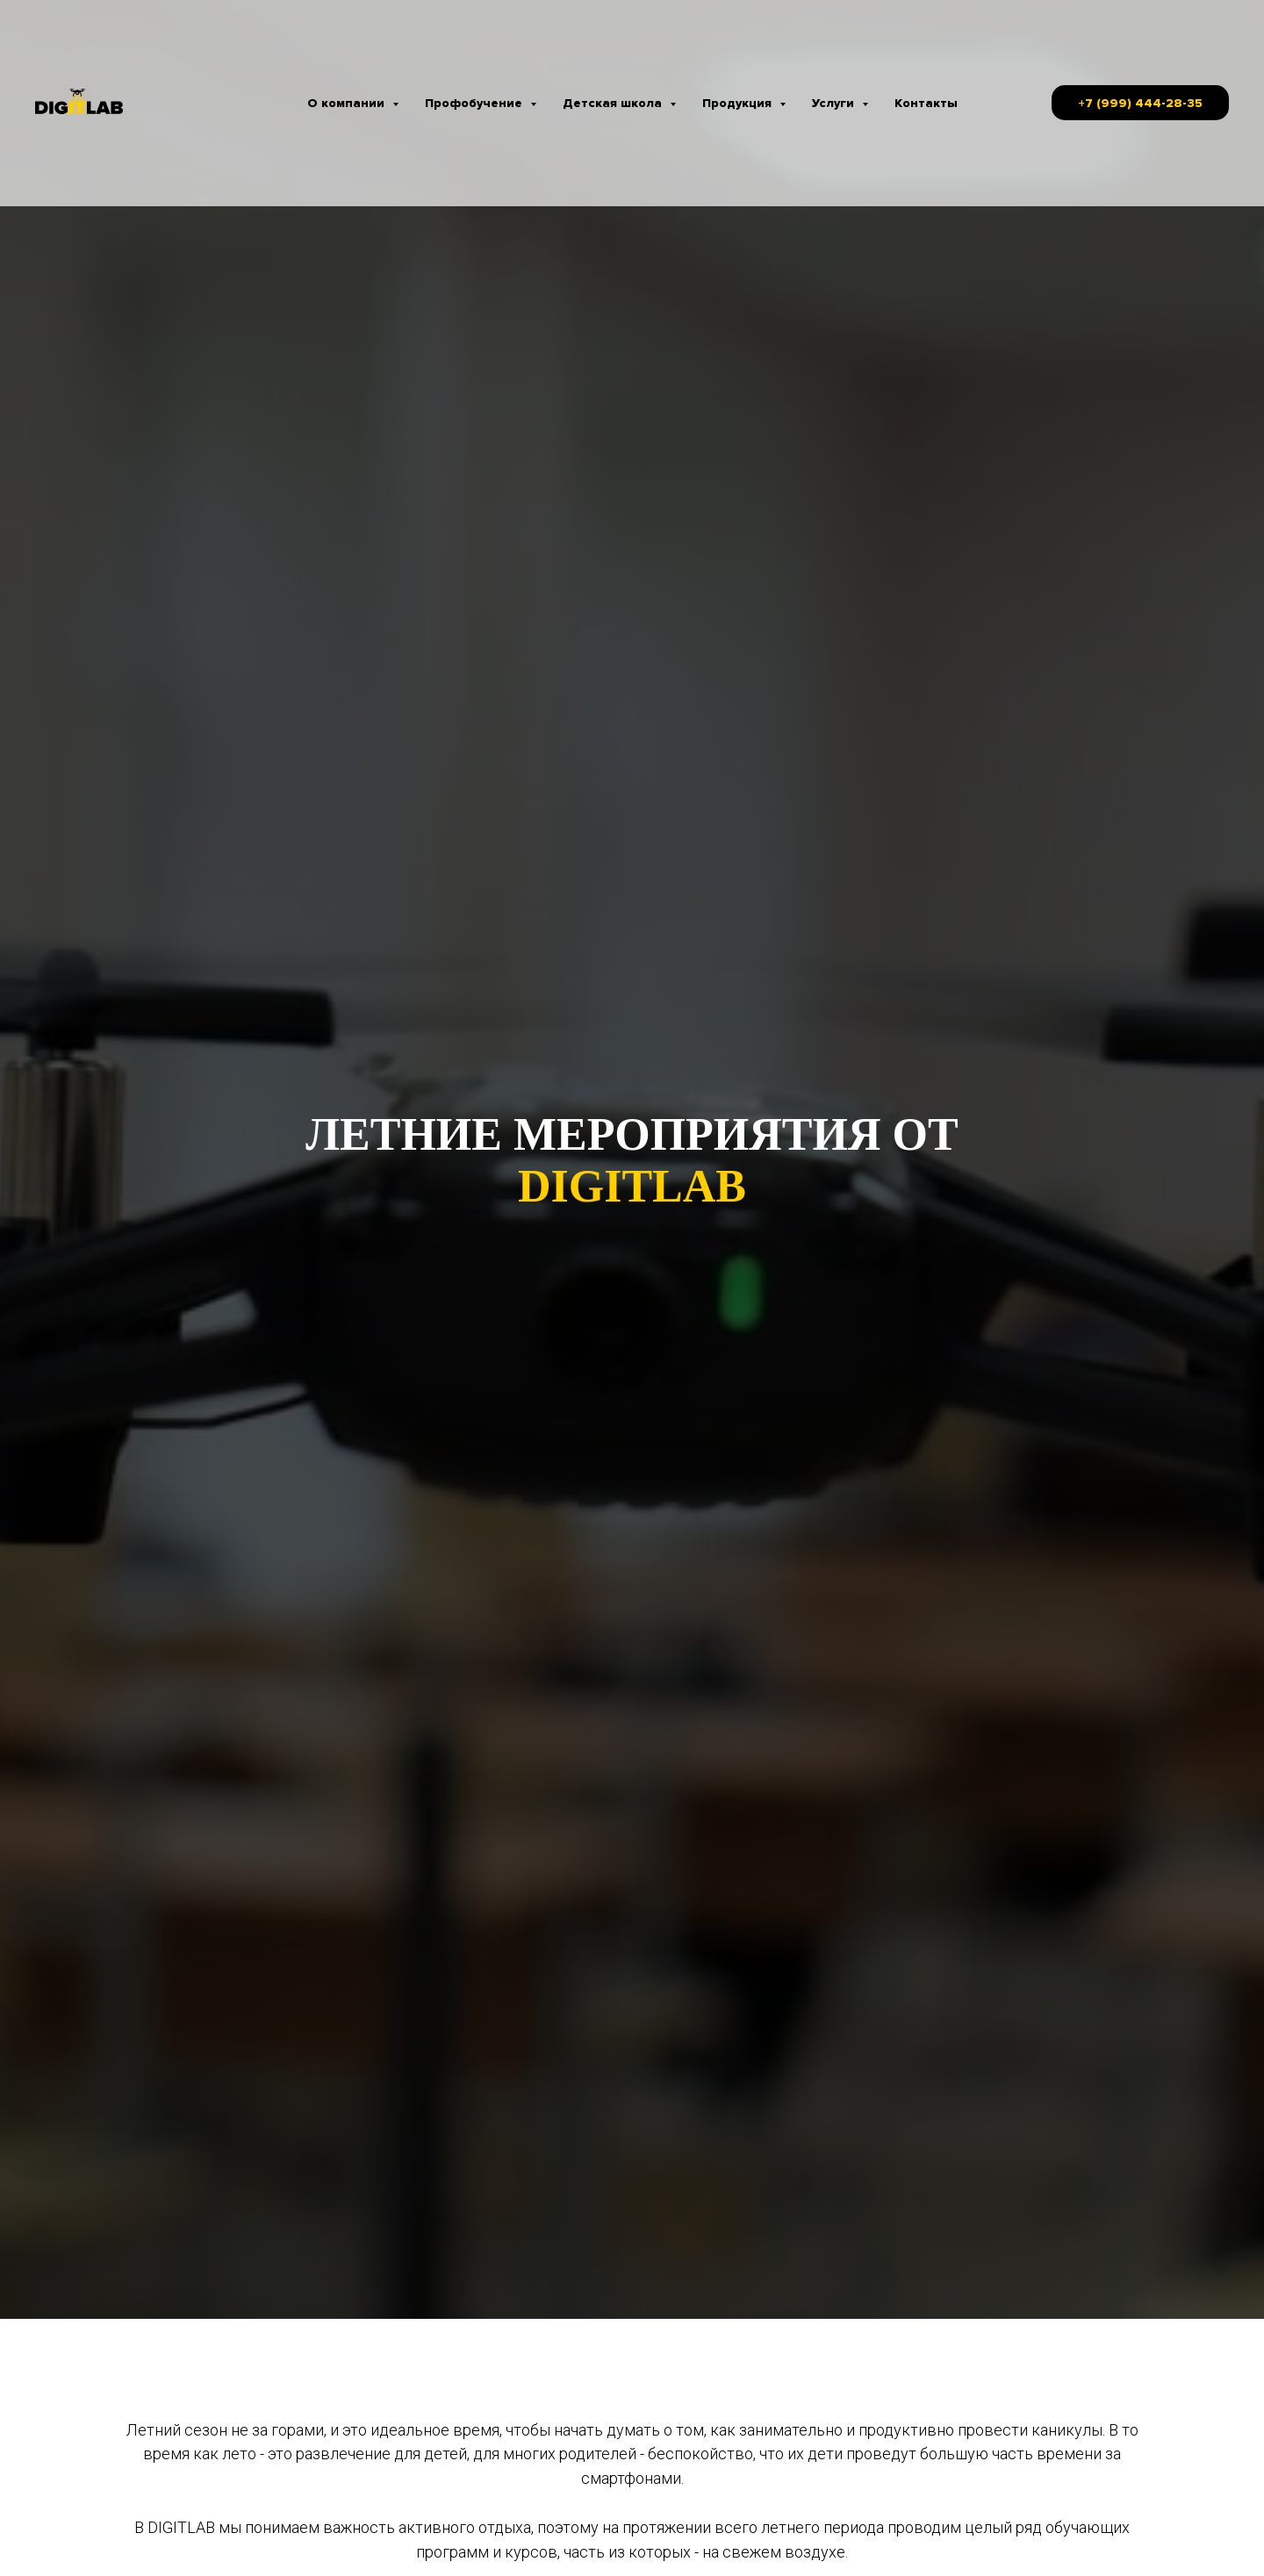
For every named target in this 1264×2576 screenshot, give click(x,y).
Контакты (926, 103)
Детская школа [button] (614, 103)
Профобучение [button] (475, 103)
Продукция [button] (738, 103)
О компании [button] (347, 103)
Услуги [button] (835, 103)
